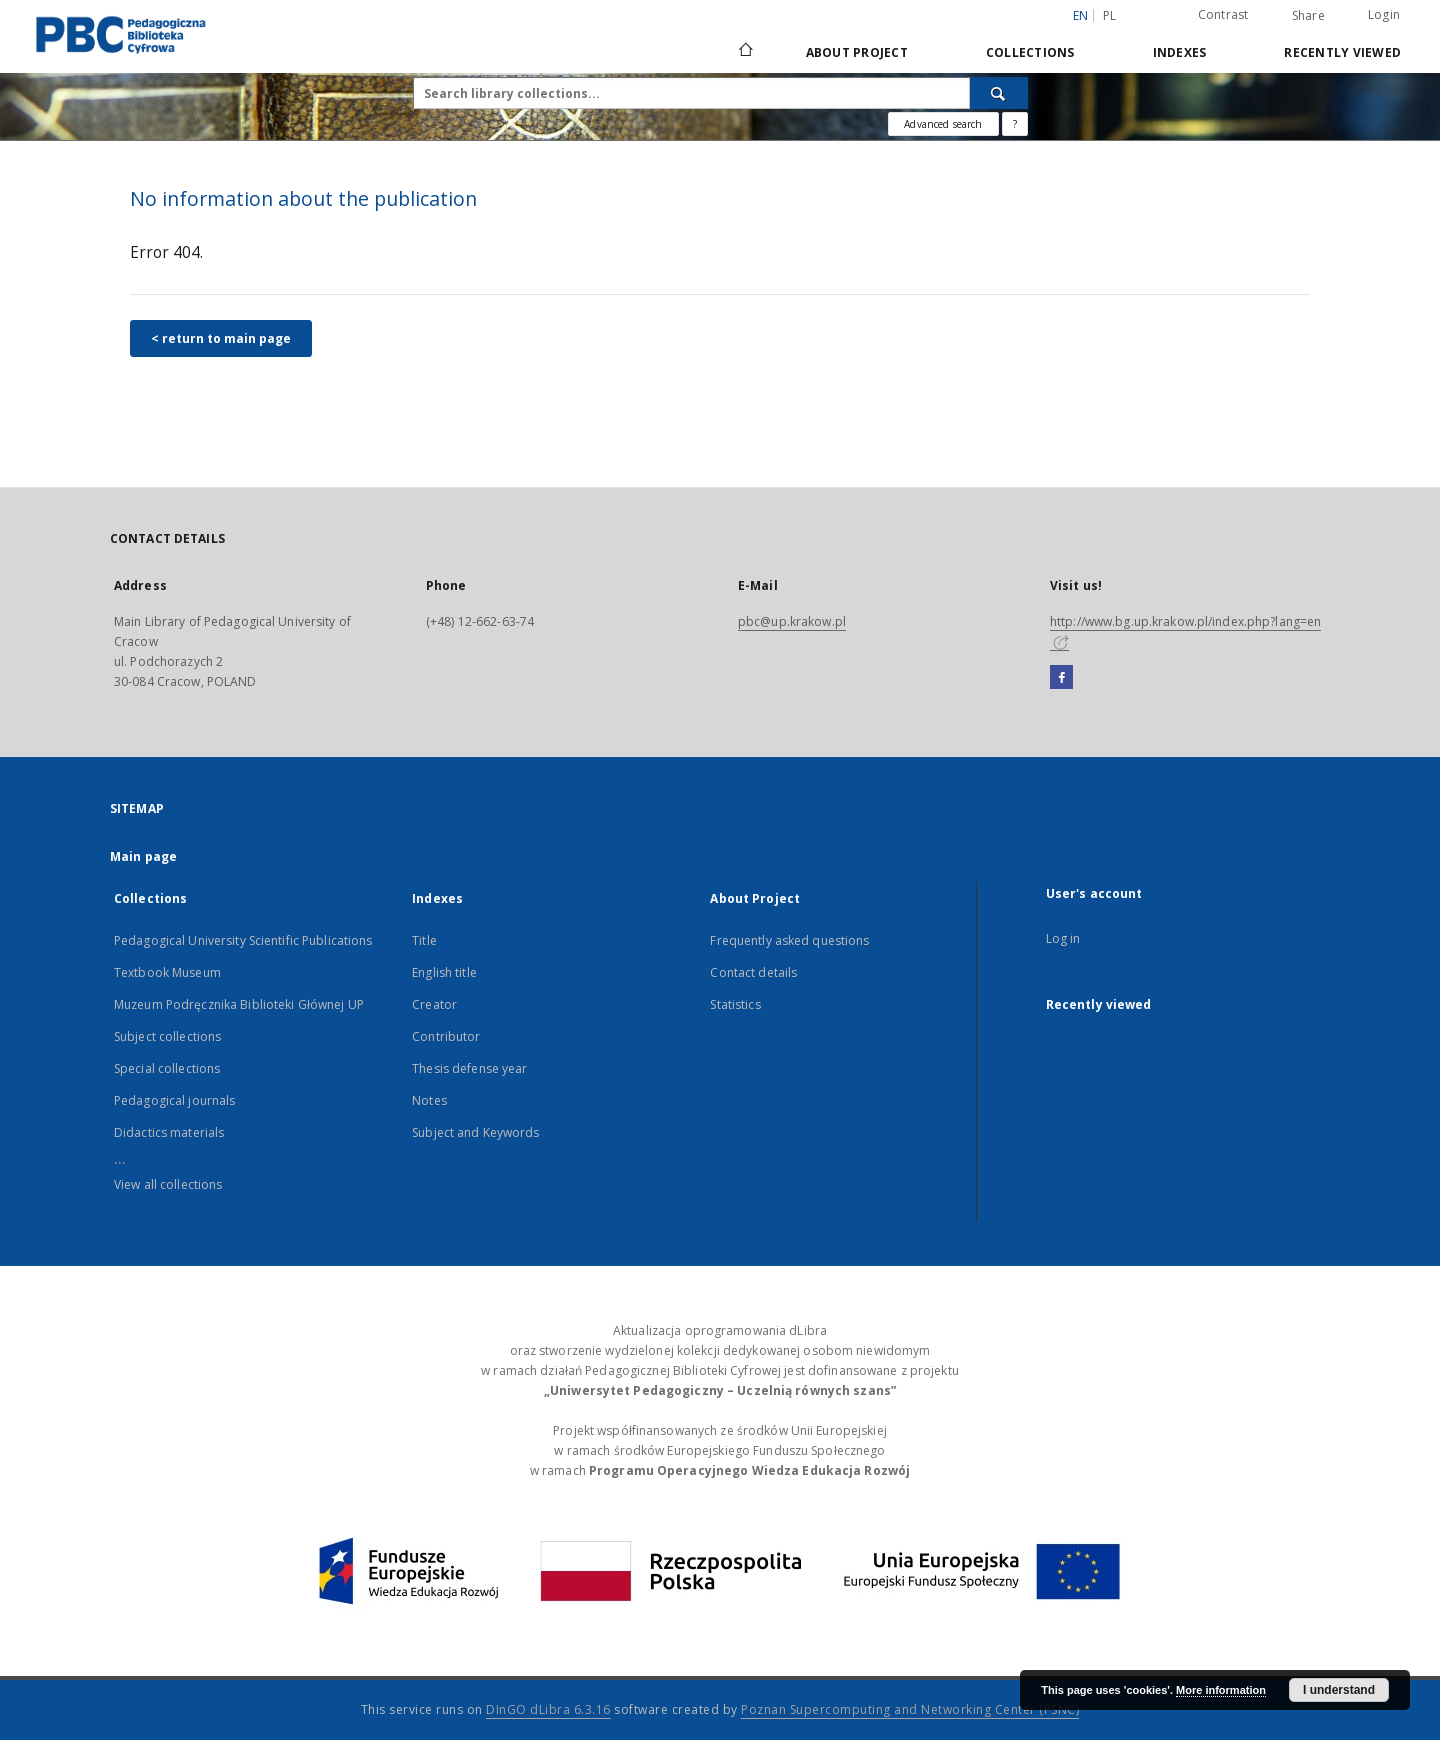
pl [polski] (1110, 15)
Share (1308, 16)
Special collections (167, 1068)
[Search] (999, 93)
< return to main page (221, 338)
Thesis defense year (469, 1068)
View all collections (168, 1184)
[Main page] (744, 52)
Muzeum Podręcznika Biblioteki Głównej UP (239, 1004)
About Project (857, 52)
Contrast (1223, 14)
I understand (1339, 1690)
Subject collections (167, 1036)
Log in (1063, 938)
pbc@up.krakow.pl (792, 621)
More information (1221, 1690)
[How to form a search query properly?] (1015, 124)
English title (444, 972)
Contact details (753, 972)
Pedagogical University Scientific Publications (243, 940)
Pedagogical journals (174, 1100)
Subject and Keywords (475, 1132)
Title (424, 940)
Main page (143, 856)
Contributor (446, 1036)
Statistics (735, 1004)
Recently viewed (1342, 52)
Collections (1030, 52)
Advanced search (943, 124)
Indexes (1180, 52)
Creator (434, 1004)
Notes (429, 1100)
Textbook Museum (167, 972)
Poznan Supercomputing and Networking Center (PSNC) (910, 1709)
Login (1384, 14)
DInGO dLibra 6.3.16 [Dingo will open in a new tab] (548, 1709)
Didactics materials (169, 1132)
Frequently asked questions (789, 940)
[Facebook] (1061, 678)
